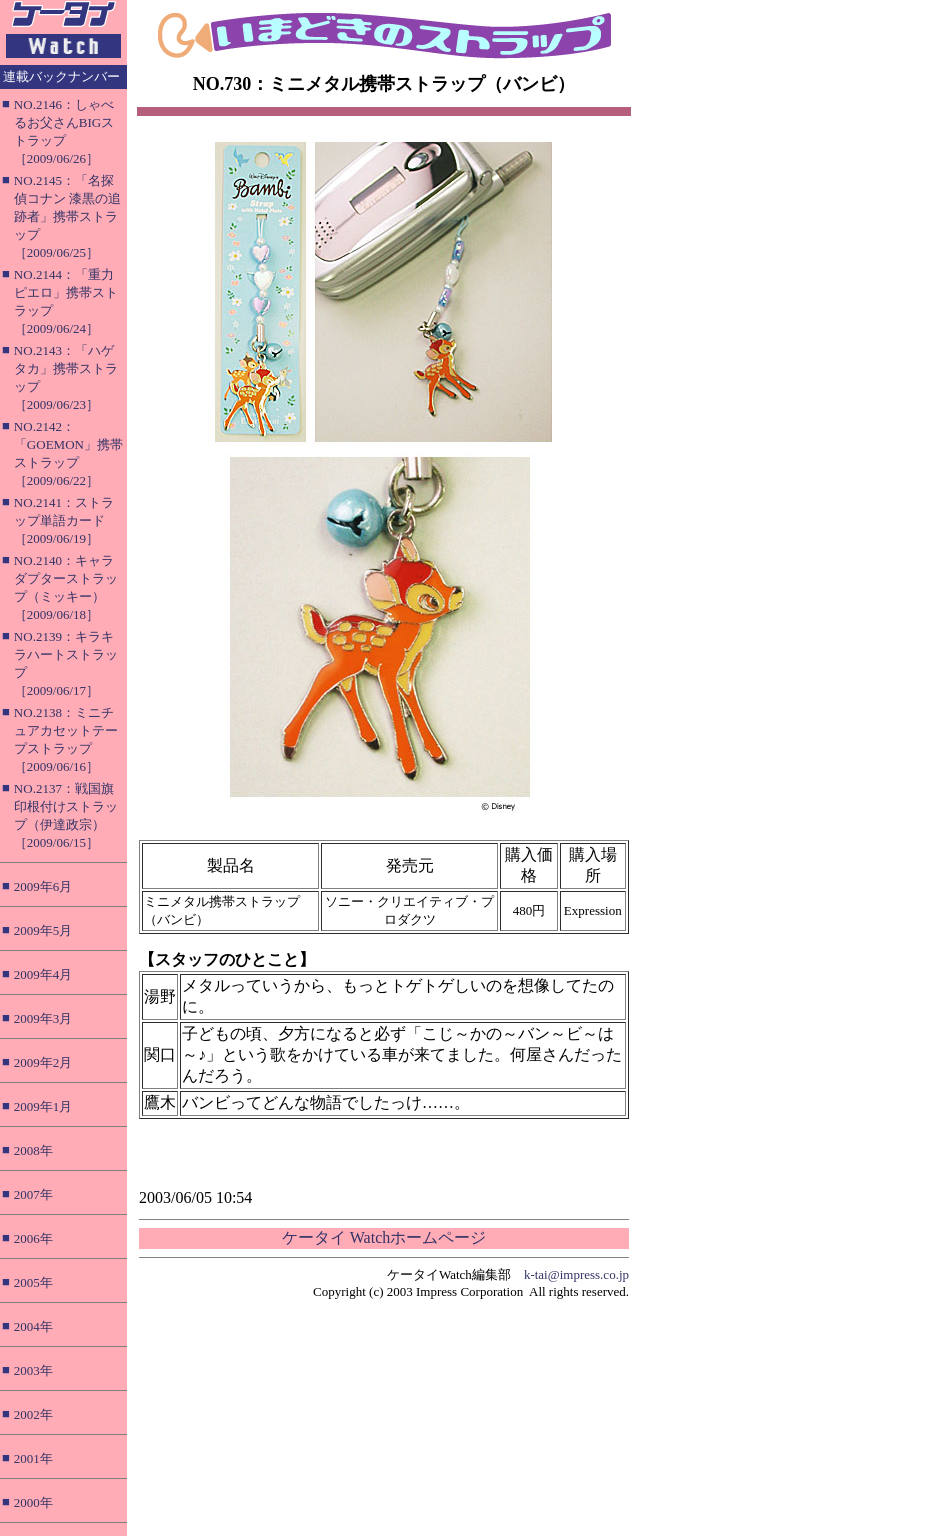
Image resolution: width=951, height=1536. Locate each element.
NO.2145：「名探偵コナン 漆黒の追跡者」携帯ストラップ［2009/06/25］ (67, 216)
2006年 (33, 1238)
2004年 (33, 1326)
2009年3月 (43, 1018)
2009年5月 (43, 930)
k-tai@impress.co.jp (576, 1274)
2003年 (33, 1370)
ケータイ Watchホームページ (384, 1237)
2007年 (33, 1194)
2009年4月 (43, 974)
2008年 (33, 1150)
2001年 (33, 1458)
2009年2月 (43, 1062)
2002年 (33, 1414)
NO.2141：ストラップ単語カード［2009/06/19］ (64, 520)
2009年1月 (43, 1106)
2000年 (33, 1502)
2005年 (33, 1282)
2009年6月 (43, 886)
